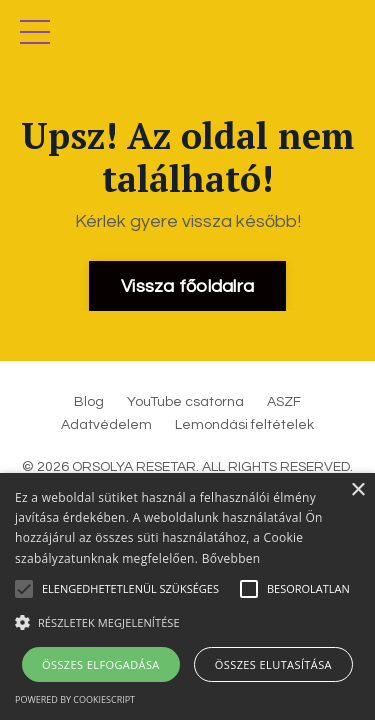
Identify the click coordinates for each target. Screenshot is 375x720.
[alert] (187, 596)
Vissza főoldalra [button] (187, 286)
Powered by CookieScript (75, 699)
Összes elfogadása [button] (101, 664)
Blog (89, 402)
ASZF (284, 402)
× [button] (357, 490)
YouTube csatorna (185, 402)
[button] (187, 622)
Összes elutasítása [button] (273, 664)
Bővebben (231, 558)
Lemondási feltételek (244, 425)
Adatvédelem (106, 425)
